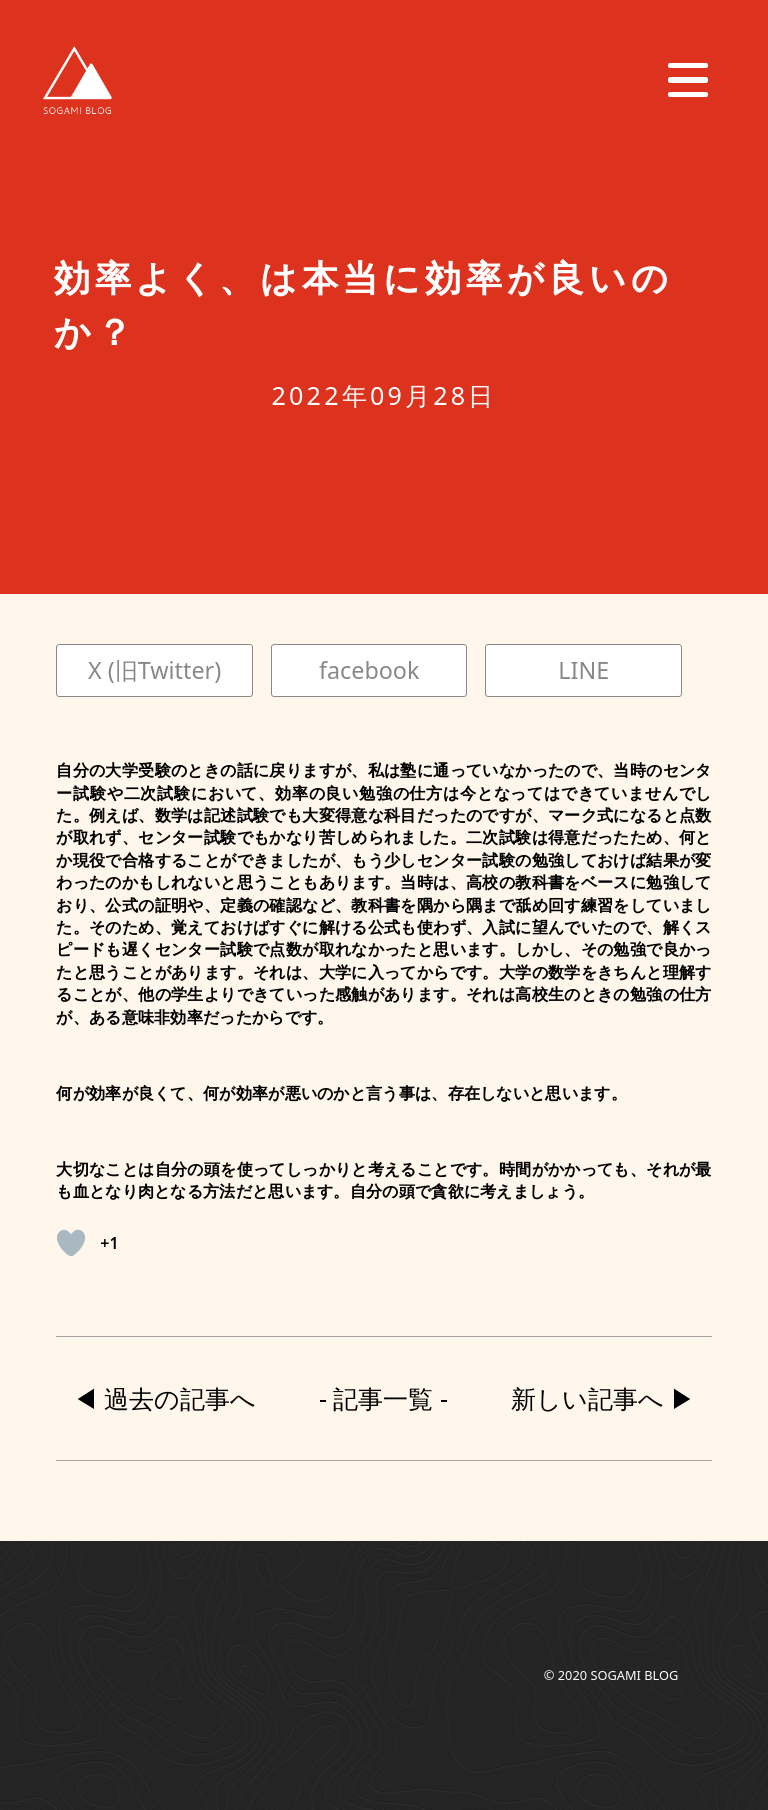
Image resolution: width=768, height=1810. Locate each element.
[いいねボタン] (71, 1243)
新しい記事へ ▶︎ (603, 1398)
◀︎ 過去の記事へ (165, 1398)
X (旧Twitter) (154, 670)
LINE (583, 670)
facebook (369, 670)
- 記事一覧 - (383, 1398)
